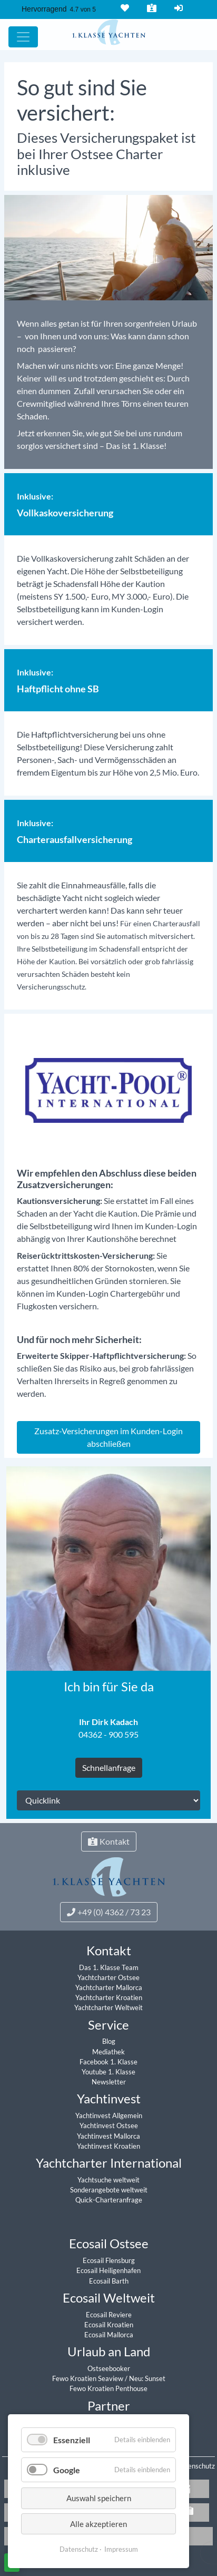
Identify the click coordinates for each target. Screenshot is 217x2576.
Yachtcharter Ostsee (108, 1977)
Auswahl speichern (98, 2498)
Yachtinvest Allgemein (108, 2115)
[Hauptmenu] (23, 36)
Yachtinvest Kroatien (108, 2146)
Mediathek (108, 2052)
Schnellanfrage (108, 1767)
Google (66, 2470)
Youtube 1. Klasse (108, 2072)
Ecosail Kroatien (108, 2324)
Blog (108, 2041)
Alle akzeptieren (98, 2524)
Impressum (121, 2549)
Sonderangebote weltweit (108, 2190)
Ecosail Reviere (109, 2314)
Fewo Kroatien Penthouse (108, 2388)
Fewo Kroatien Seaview (88, 2378)
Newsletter (109, 2082)
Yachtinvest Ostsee (109, 2125)
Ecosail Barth (109, 2281)
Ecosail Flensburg (109, 2260)
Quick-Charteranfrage (108, 2200)
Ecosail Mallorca (108, 2334)
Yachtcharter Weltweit (108, 2007)
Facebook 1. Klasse (108, 2062)
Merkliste (124, 8)
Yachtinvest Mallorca (108, 2136)
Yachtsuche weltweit (108, 2180)
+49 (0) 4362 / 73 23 (109, 1912)
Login (177, 8)
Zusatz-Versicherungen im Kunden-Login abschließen (108, 1437)
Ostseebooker (108, 2368)
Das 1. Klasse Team (109, 1967)
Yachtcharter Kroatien (108, 1997)
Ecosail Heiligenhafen (108, 2270)
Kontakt (150, 8)
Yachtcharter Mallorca (108, 1987)
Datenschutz (195, 2466)
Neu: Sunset (147, 2378)
